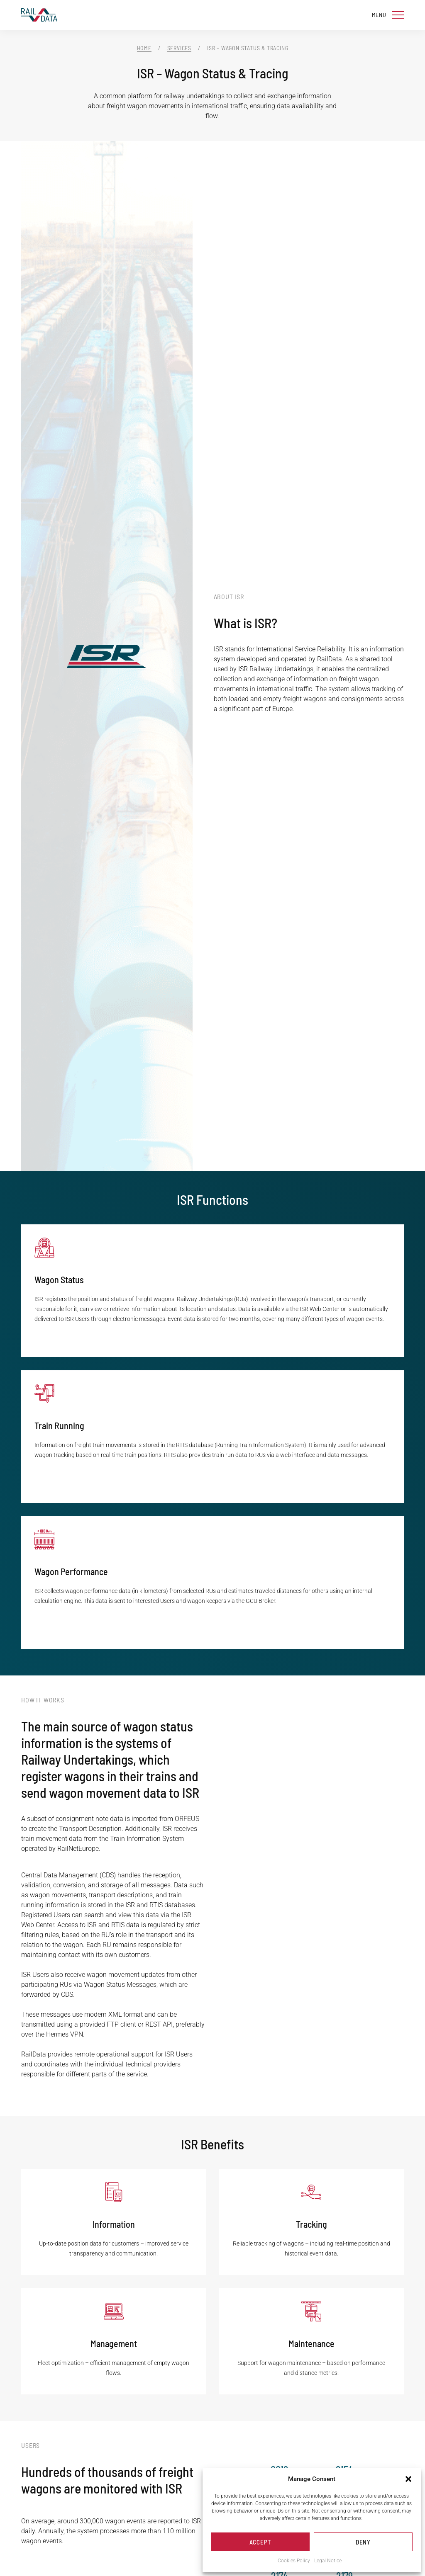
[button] (408, 2479)
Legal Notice (328, 2561)
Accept (260, 2542)
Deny (363, 2542)
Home (144, 47)
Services (179, 47)
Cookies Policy (294, 2561)
